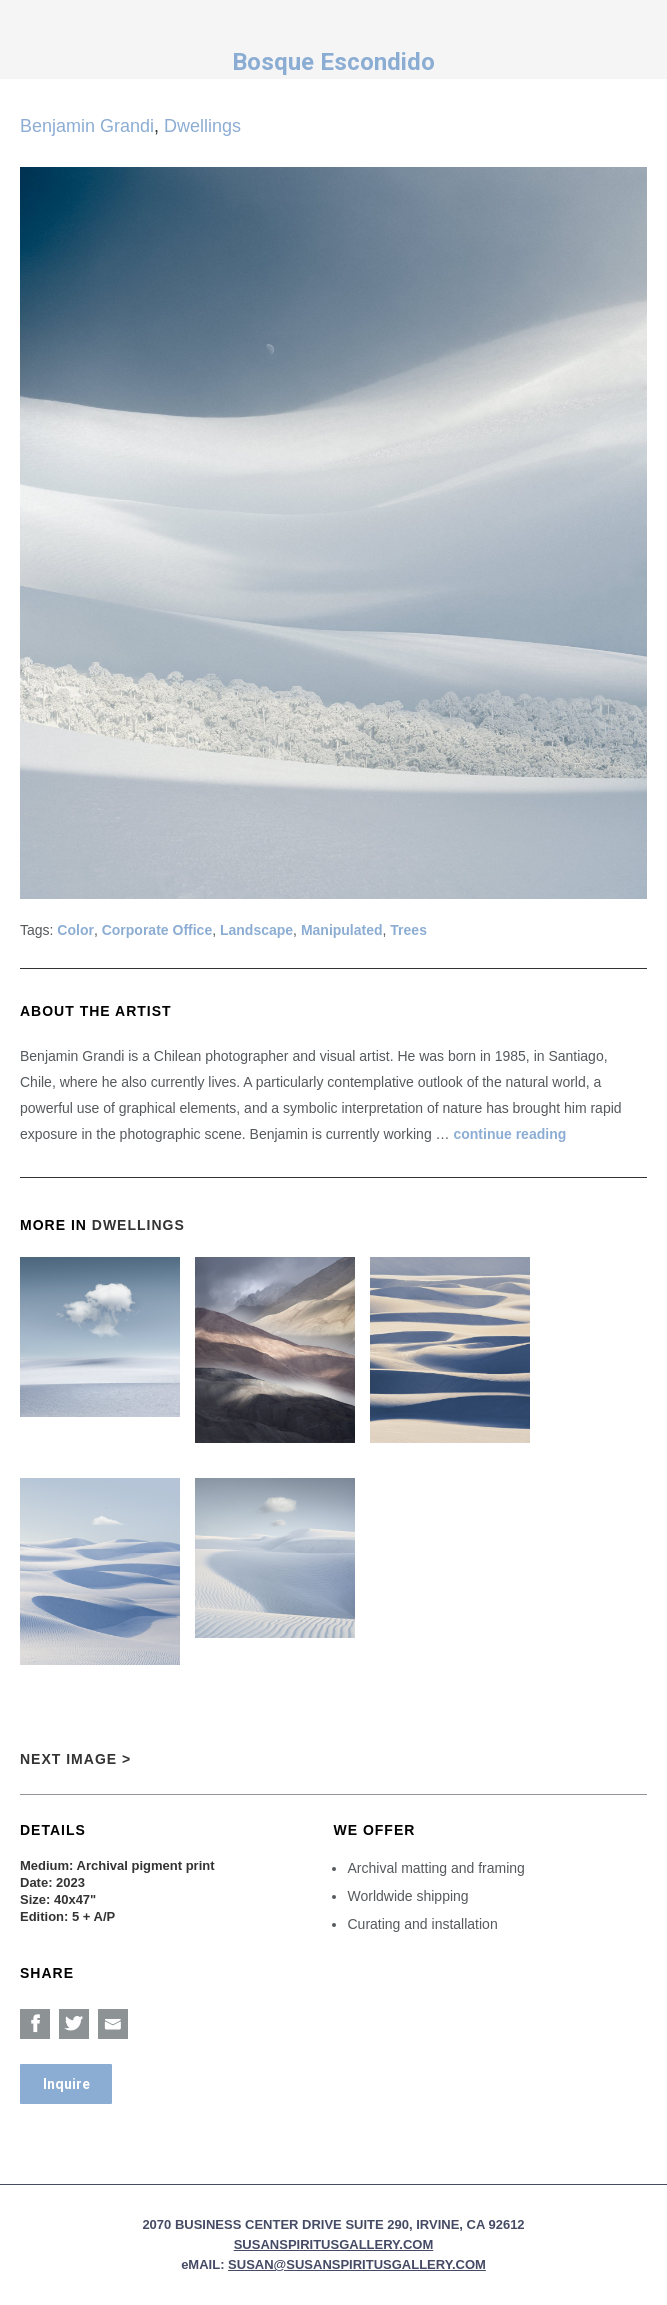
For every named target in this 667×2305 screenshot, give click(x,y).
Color (75, 930)
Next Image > (75, 1759)
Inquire (66, 2084)
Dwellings (202, 126)
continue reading (509, 1134)
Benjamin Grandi (87, 126)
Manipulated (342, 930)
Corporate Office (157, 930)
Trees (408, 930)
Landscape (256, 930)
